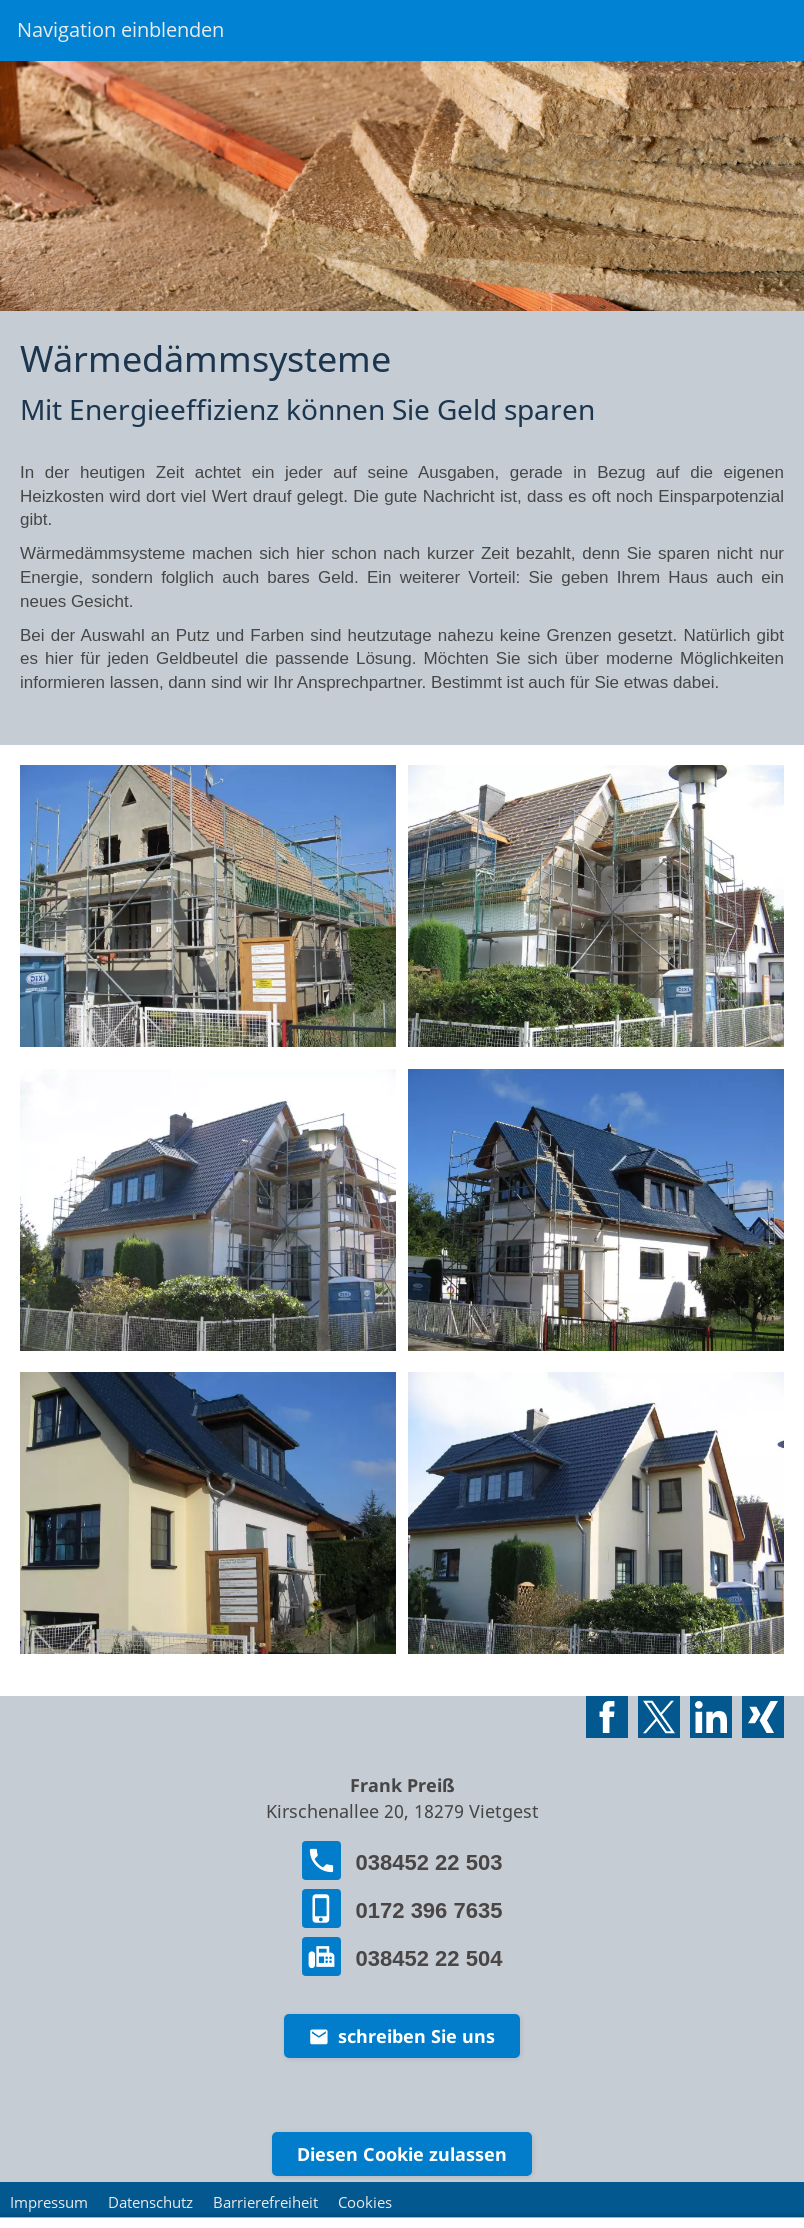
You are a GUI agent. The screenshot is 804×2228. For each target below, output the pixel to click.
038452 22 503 (402, 1858)
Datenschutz (150, 2202)
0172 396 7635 (402, 1906)
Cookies (365, 2202)
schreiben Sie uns (402, 2036)
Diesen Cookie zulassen (402, 2154)
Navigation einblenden (120, 29)
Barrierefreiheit (265, 2202)
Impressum (49, 2202)
